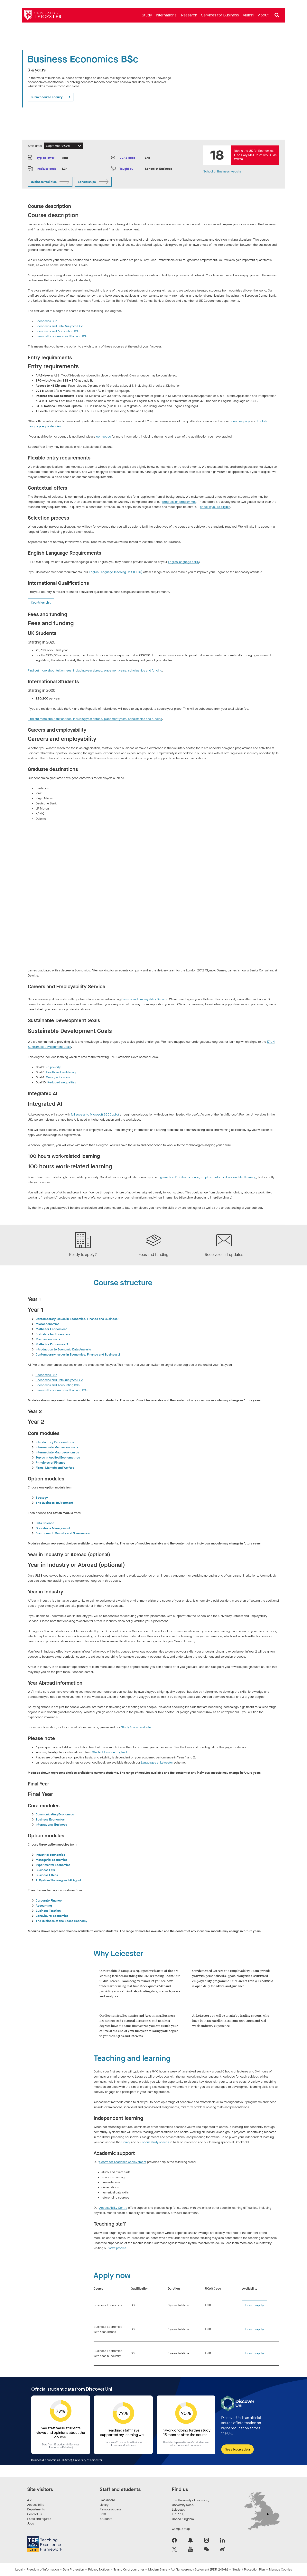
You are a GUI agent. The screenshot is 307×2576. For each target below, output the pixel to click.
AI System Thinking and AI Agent (58, 1880)
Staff (103, 2514)
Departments (36, 2509)
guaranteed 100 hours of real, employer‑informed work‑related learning (208, 1177)
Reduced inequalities (61, 1082)
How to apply (254, 2305)
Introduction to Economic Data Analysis (63, 1349)
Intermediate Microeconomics (57, 1447)
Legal (19, 2569)
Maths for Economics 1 (52, 1329)
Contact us (34, 2514)
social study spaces (155, 2142)
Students (106, 2519)
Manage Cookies (280, 2569)
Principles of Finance (50, 1462)
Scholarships (87, 182)
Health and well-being (61, 1072)
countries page (240, 421)
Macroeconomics (48, 1339)
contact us (103, 436)
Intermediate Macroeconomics (57, 1452)
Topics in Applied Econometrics (58, 1457)
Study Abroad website (136, 1727)
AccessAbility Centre (113, 2208)
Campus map (181, 2529)
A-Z (29, 2500)
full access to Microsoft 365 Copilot (95, 1114)
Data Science (45, 1523)
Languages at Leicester (157, 1762)
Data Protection (73, 2569)
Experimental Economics (53, 1865)
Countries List (41, 602)
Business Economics (50, 1819)
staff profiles (117, 2248)
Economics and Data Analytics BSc (59, 326)
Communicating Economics (55, 1814)
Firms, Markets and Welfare (55, 1468)
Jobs (30, 2523)
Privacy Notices (99, 2569)
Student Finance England (109, 1752)
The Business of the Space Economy (61, 1921)
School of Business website (222, 171)
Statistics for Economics (53, 1334)
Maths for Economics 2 (52, 1344)
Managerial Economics (51, 1860)
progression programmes (179, 502)
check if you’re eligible (215, 507)
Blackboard (107, 2500)
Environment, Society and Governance (63, 1533)
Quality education (58, 1077)
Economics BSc (46, 321)
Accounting (44, 1906)
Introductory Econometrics (55, 1442)
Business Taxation (48, 1911)
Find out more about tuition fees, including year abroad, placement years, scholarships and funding (95, 670)
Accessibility (35, 2505)
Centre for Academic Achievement (122, 2162)
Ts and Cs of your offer (129, 2569)
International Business (51, 1824)
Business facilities (44, 182)
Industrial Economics (50, 1855)
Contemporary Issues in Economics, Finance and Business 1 (77, 1319)
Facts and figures (39, 2519)
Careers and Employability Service (144, 999)
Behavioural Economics (52, 1916)
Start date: (35, 146)
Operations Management (53, 1528)
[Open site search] (277, 15)
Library (125, 2142)
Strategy (42, 1498)
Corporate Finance (49, 1900)
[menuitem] (147, 15)
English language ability (183, 562)
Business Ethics (47, 1875)
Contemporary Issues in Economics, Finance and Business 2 (78, 1354)
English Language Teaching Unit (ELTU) (115, 572)
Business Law (45, 1870)
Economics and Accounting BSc (58, 331)
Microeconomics (47, 1324)
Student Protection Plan (248, 2569)
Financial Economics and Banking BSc (62, 336)
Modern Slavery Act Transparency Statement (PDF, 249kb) (188, 2569)
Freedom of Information (43, 2569)
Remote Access (110, 2509)
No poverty (53, 1067)
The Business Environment (54, 1503)
